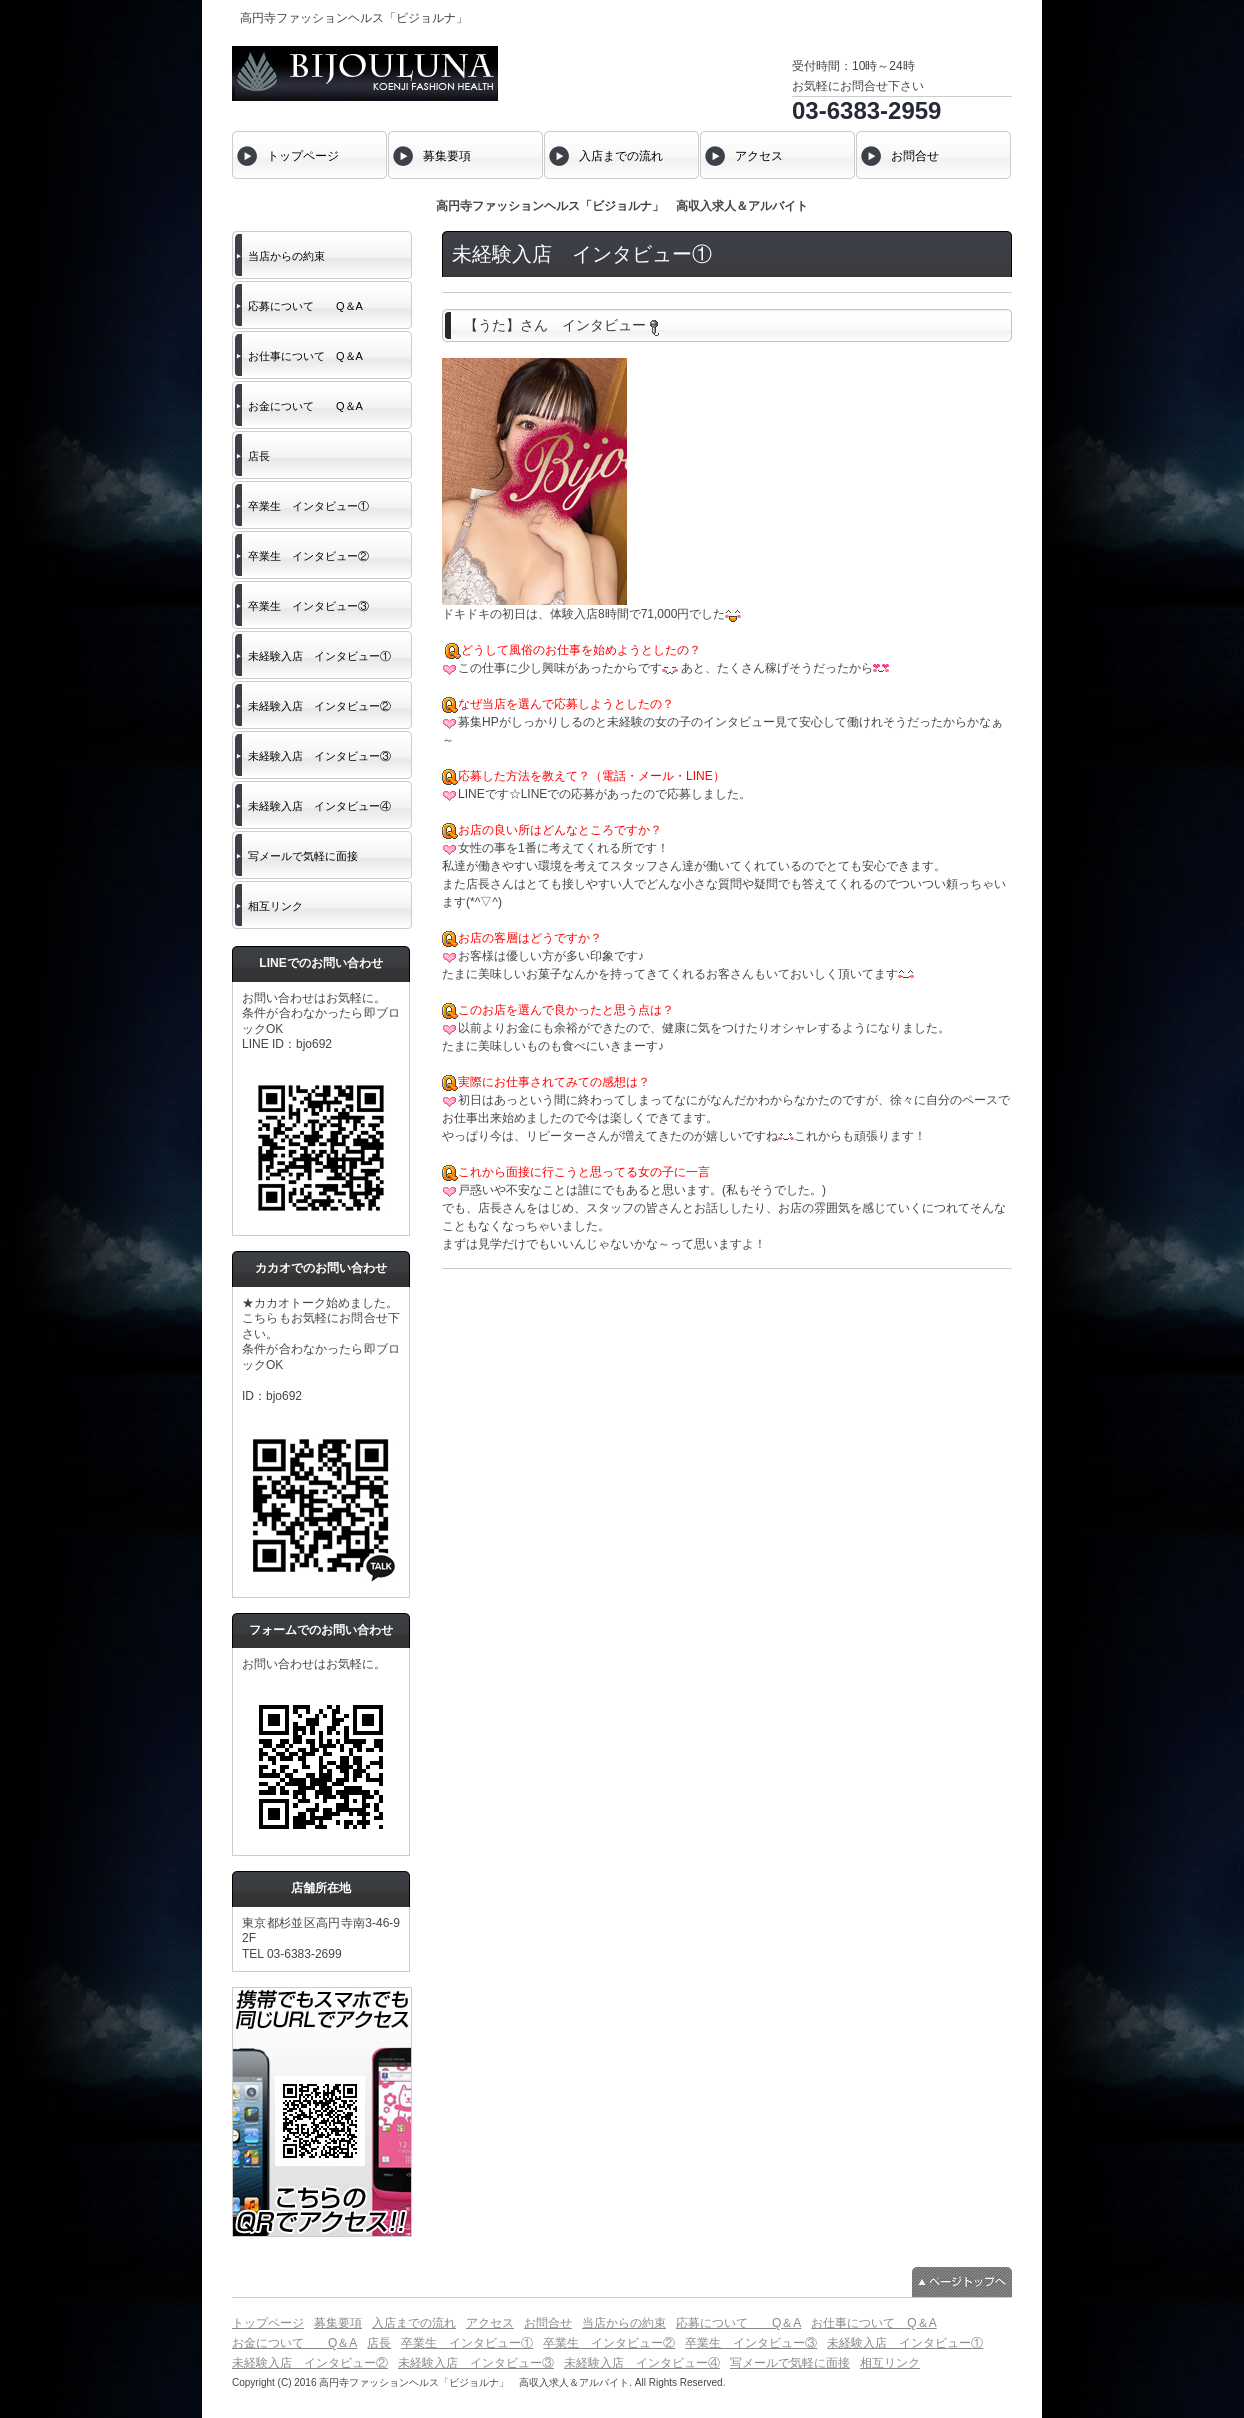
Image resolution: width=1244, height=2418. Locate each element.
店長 (259, 456)
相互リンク (275, 906)
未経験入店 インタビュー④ (319, 806)
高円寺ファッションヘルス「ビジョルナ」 (354, 18)
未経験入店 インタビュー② (319, 706)
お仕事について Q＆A (305, 356)
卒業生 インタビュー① (308, 506)
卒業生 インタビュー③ (308, 606)
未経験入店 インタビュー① (319, 656)
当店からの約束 (286, 256)
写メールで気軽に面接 (303, 856)
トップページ (268, 2323)
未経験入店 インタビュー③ (319, 756)
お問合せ (548, 2323)
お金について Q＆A (305, 406)
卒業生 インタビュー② (308, 556)
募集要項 (338, 2323)
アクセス (490, 2323)
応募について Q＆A (305, 306)
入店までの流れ (414, 2323)
